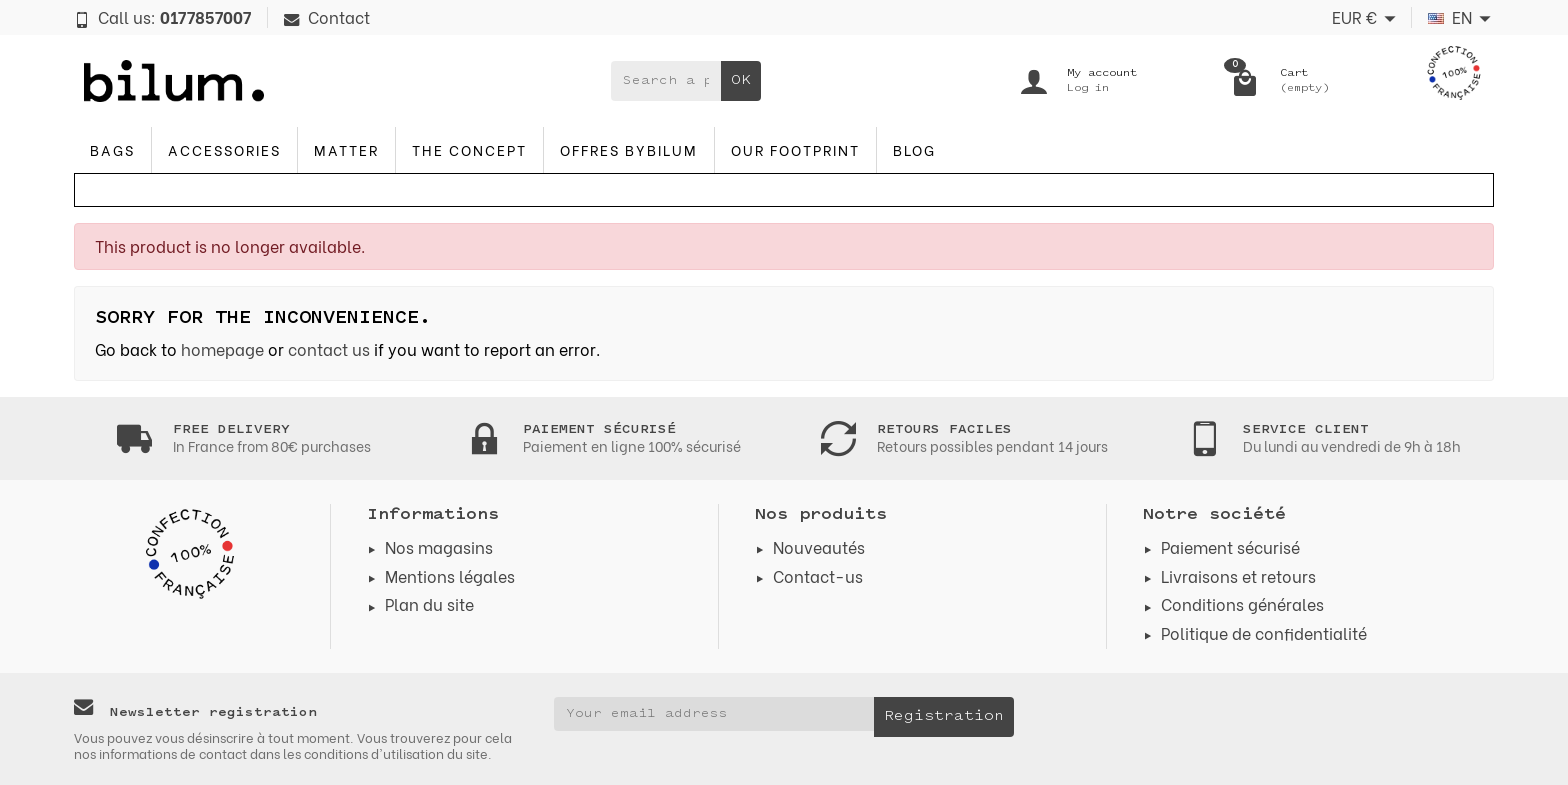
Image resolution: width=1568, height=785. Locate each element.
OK (741, 80)
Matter (346, 149)
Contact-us (818, 575)
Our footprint (795, 149)
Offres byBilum (629, 149)
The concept (469, 149)
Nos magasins (439, 546)
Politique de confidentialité (1264, 632)
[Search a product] (666, 81)
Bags (112, 149)
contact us (329, 348)
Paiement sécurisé (1230, 546)
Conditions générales (1242, 603)
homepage (222, 348)
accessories (224, 149)
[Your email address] (714, 714)
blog (914, 149)
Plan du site (429, 603)
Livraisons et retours (1238, 575)
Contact (327, 16)
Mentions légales (450, 575)
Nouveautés (819, 546)
